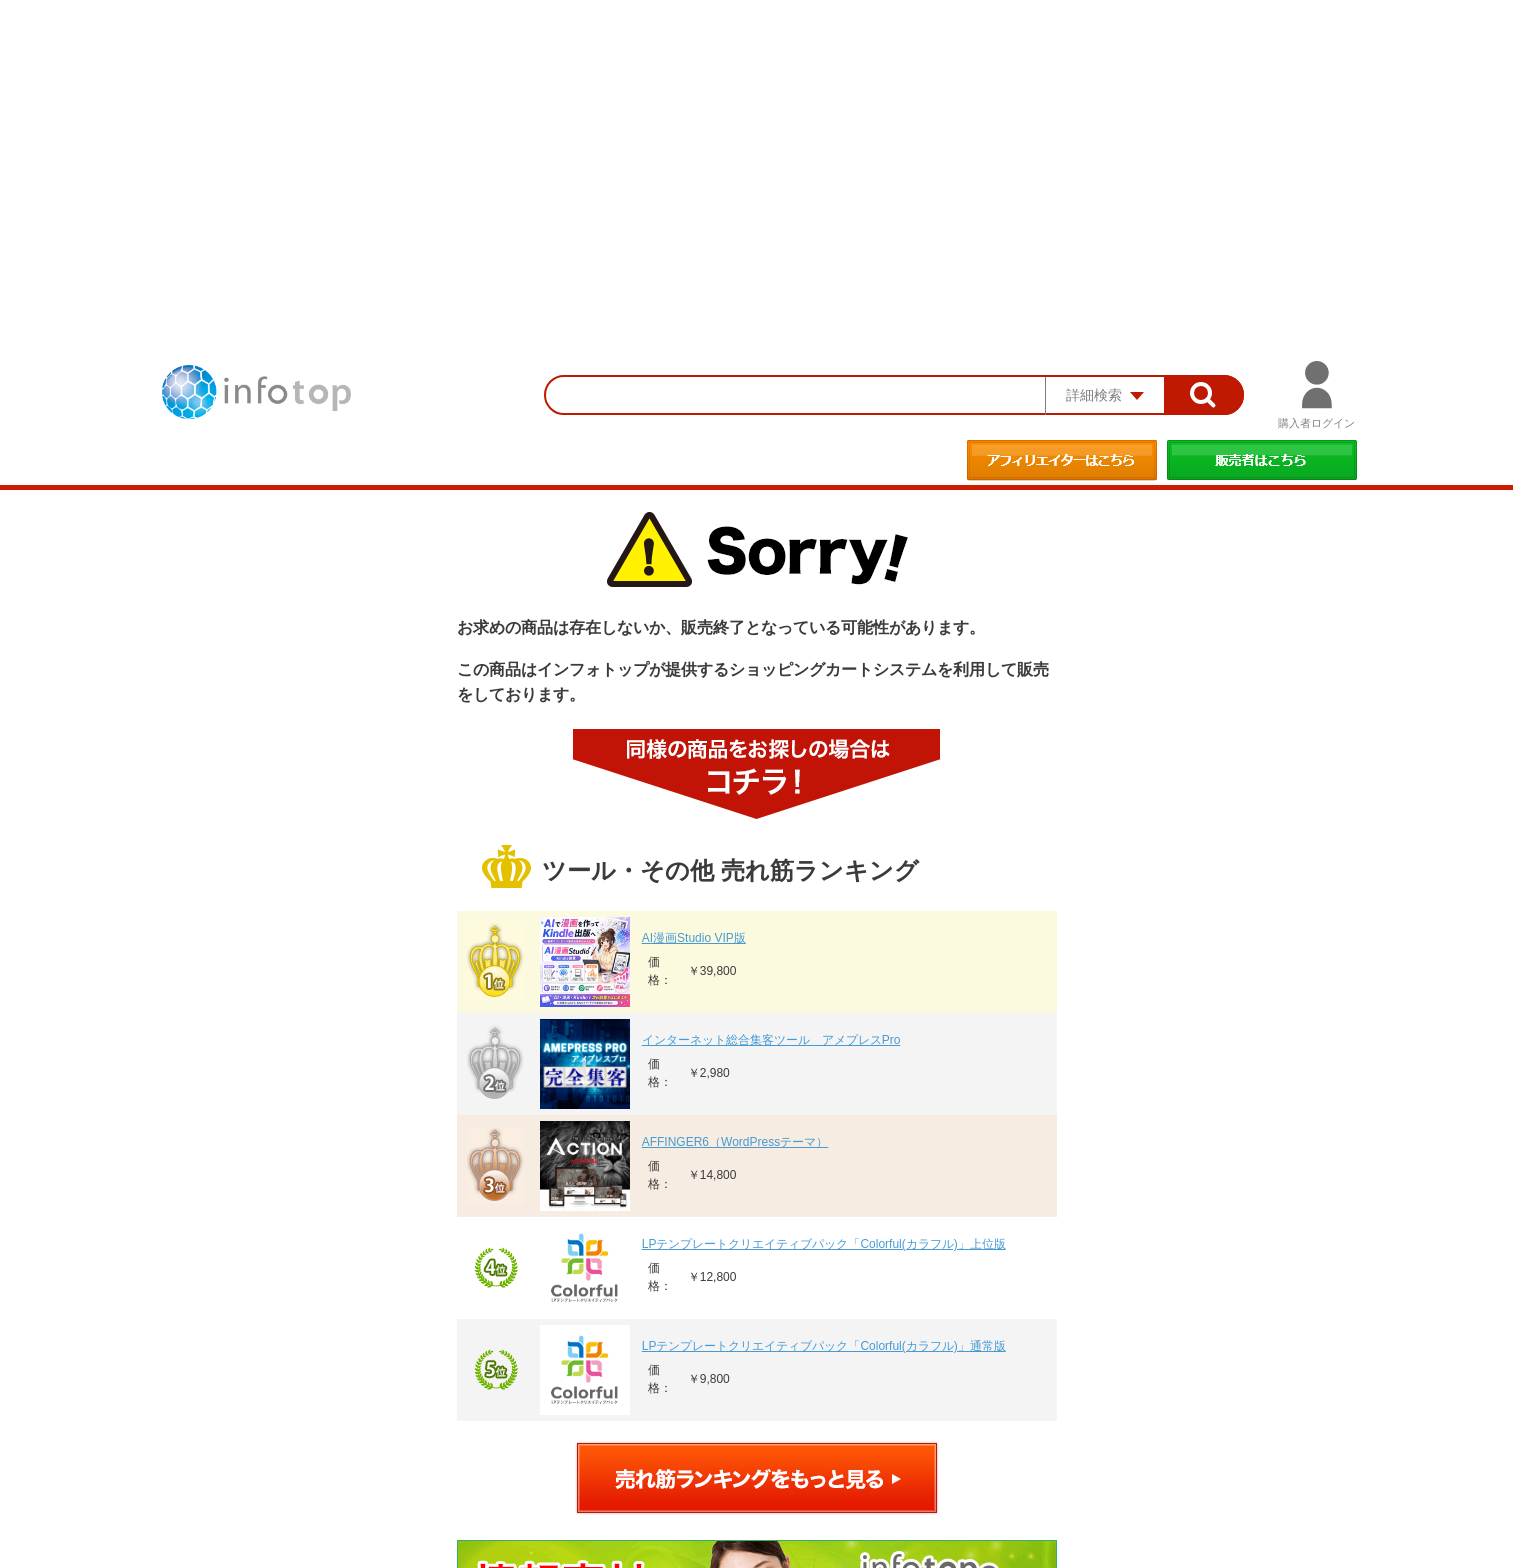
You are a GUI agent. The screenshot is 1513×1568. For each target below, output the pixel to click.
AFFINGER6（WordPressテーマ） (735, 1142)
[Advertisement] (757, 150)
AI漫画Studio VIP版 (694, 938)
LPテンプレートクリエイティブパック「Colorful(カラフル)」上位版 (824, 1244)
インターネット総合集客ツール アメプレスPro (771, 1040)
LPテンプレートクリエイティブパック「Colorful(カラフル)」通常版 (824, 1346)
